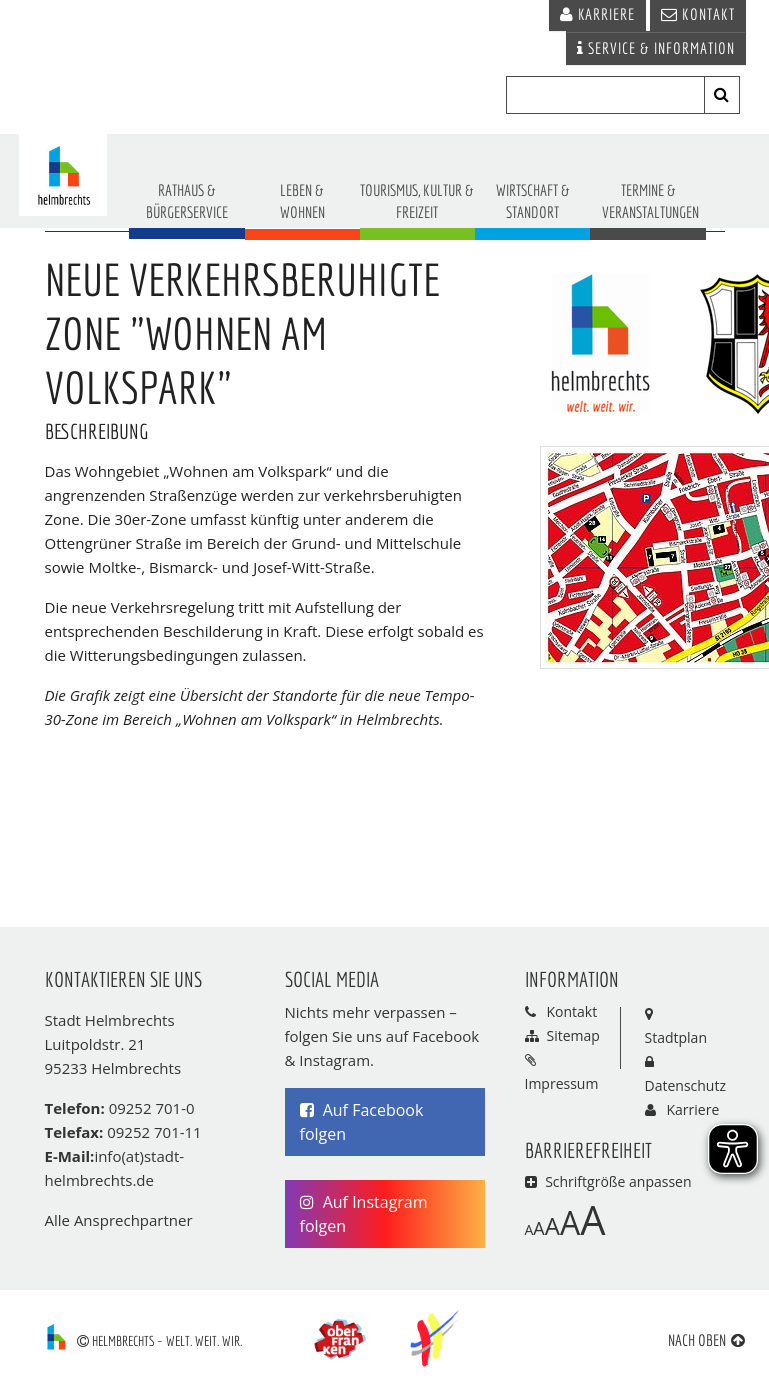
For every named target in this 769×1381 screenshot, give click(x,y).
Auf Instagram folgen (364, 1214)
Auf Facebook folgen (362, 1122)
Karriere (693, 1109)
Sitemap (573, 1035)
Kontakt (572, 1011)
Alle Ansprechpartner (119, 1220)
